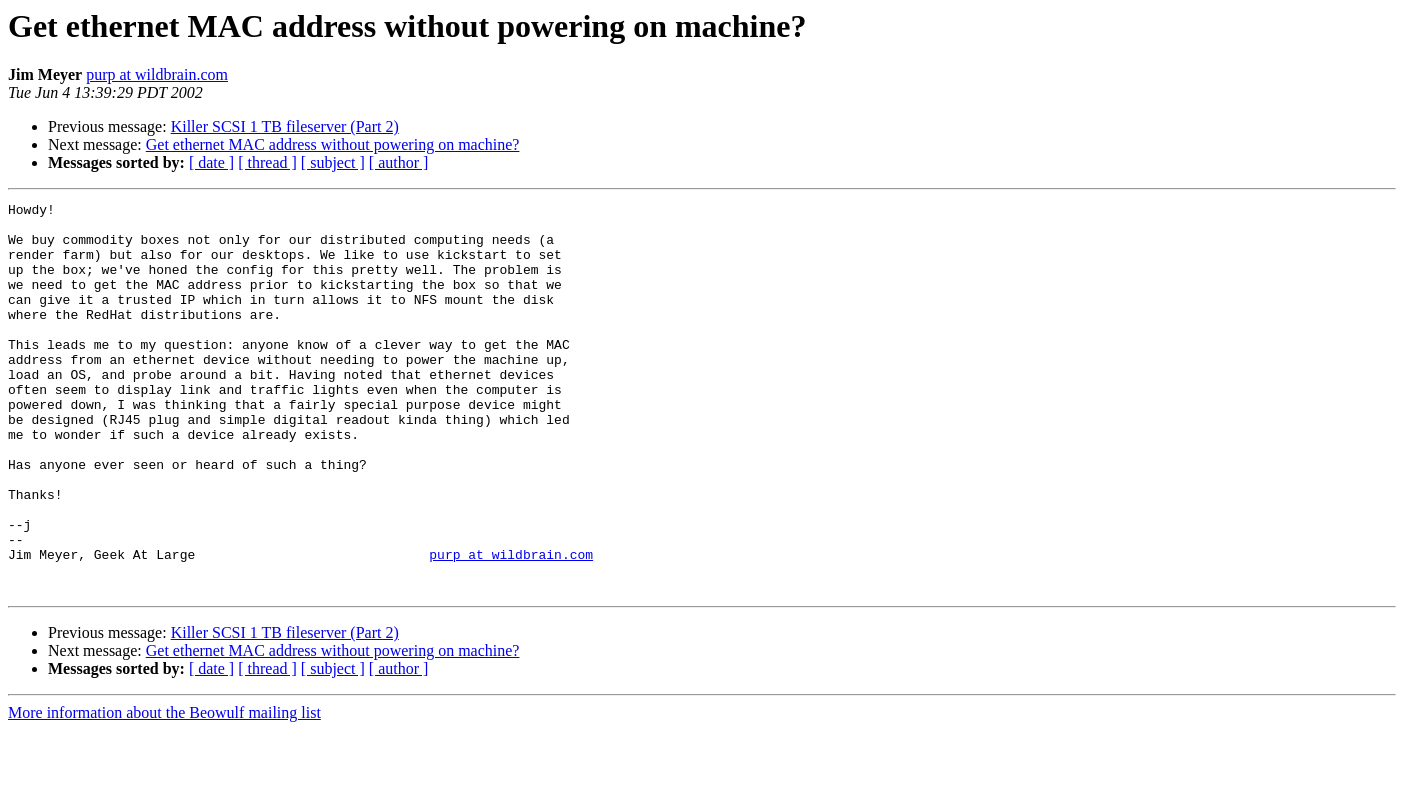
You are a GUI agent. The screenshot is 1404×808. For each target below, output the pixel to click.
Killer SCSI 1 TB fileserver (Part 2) (285, 126)
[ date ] (211, 162)
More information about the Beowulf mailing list (164, 790)
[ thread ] (267, 162)
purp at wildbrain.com (157, 74)
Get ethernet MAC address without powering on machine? (333, 144)
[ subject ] (333, 162)
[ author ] (399, 162)
